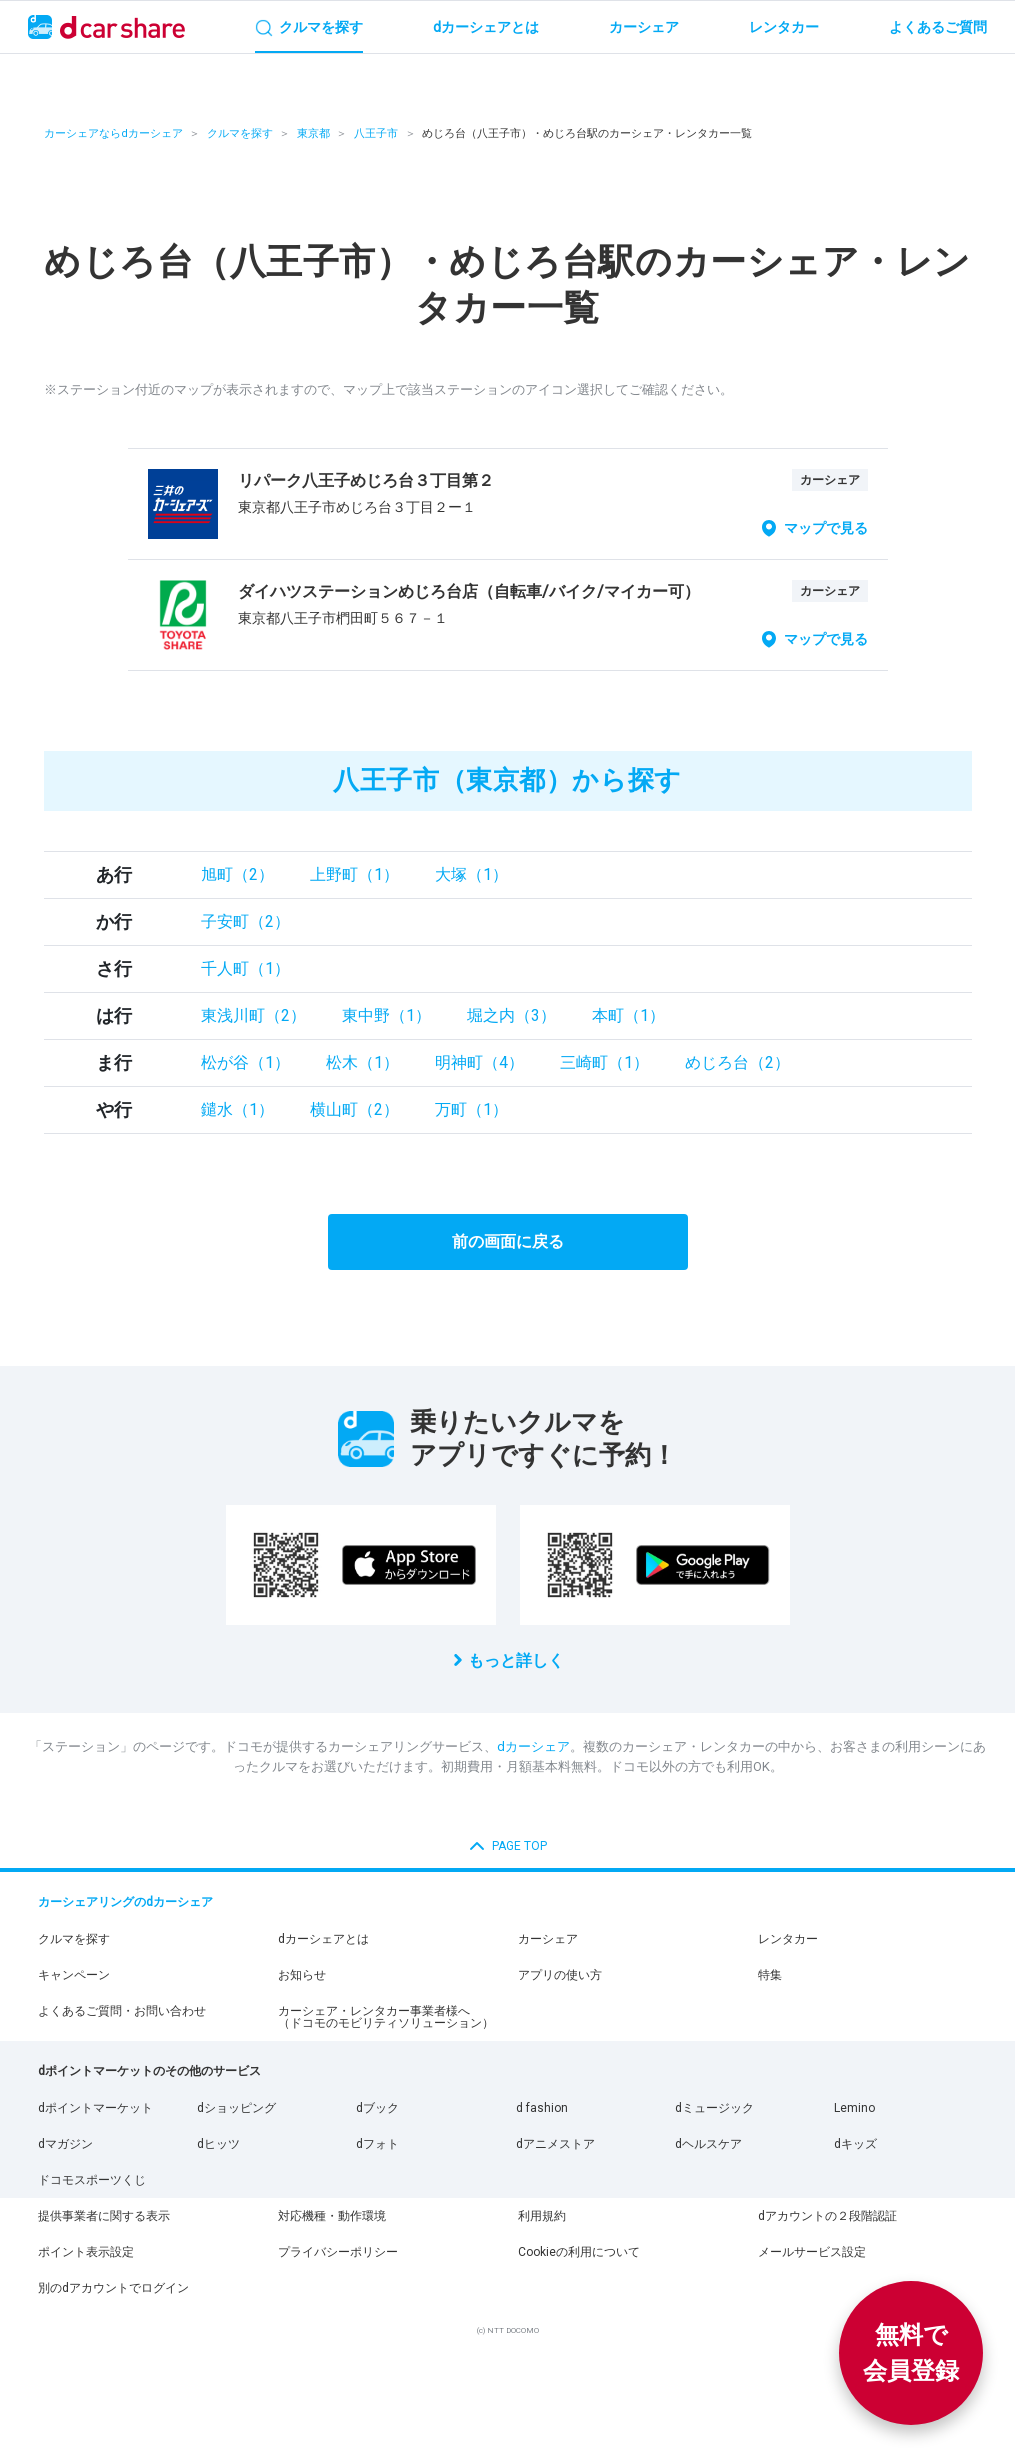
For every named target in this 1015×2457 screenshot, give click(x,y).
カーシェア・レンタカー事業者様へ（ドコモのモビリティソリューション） (386, 2017)
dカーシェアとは (323, 1939)
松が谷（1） (245, 1062)
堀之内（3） (511, 1015)
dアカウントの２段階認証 (827, 2216)
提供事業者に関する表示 (104, 2216)
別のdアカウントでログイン (113, 2288)
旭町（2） (237, 874)
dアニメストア (555, 2144)
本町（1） (628, 1015)
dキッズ (855, 2144)
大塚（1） (471, 874)
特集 (770, 1975)
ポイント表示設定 (86, 2252)
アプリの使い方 (560, 1975)
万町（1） (471, 1109)
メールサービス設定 (812, 2252)
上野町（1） (354, 874)
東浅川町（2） (253, 1015)
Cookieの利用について (579, 2252)
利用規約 (542, 2216)
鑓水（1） (237, 1109)
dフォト (377, 2144)
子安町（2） (245, 921)
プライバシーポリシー (338, 2252)
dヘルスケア (708, 2144)
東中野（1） (386, 1015)
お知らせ (302, 1975)
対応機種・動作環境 (332, 2216)
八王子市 (376, 133)
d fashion (542, 2108)
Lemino (854, 2108)
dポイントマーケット (95, 2108)
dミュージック (714, 2108)
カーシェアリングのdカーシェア (125, 1902)
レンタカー (788, 1939)
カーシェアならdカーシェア (113, 133)
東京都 (313, 133)
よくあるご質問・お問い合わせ (122, 2011)
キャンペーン (74, 1975)
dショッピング (236, 2108)
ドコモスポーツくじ (92, 2180)
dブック (377, 2108)
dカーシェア (533, 1746)
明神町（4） (479, 1062)
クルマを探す (240, 133)
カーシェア (548, 1939)
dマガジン (65, 2144)
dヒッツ (218, 2144)
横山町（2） (354, 1109)
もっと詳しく (516, 1660)
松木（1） (362, 1062)
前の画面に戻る (508, 1241)
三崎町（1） (604, 1062)
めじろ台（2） (737, 1062)
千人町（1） (245, 968)
